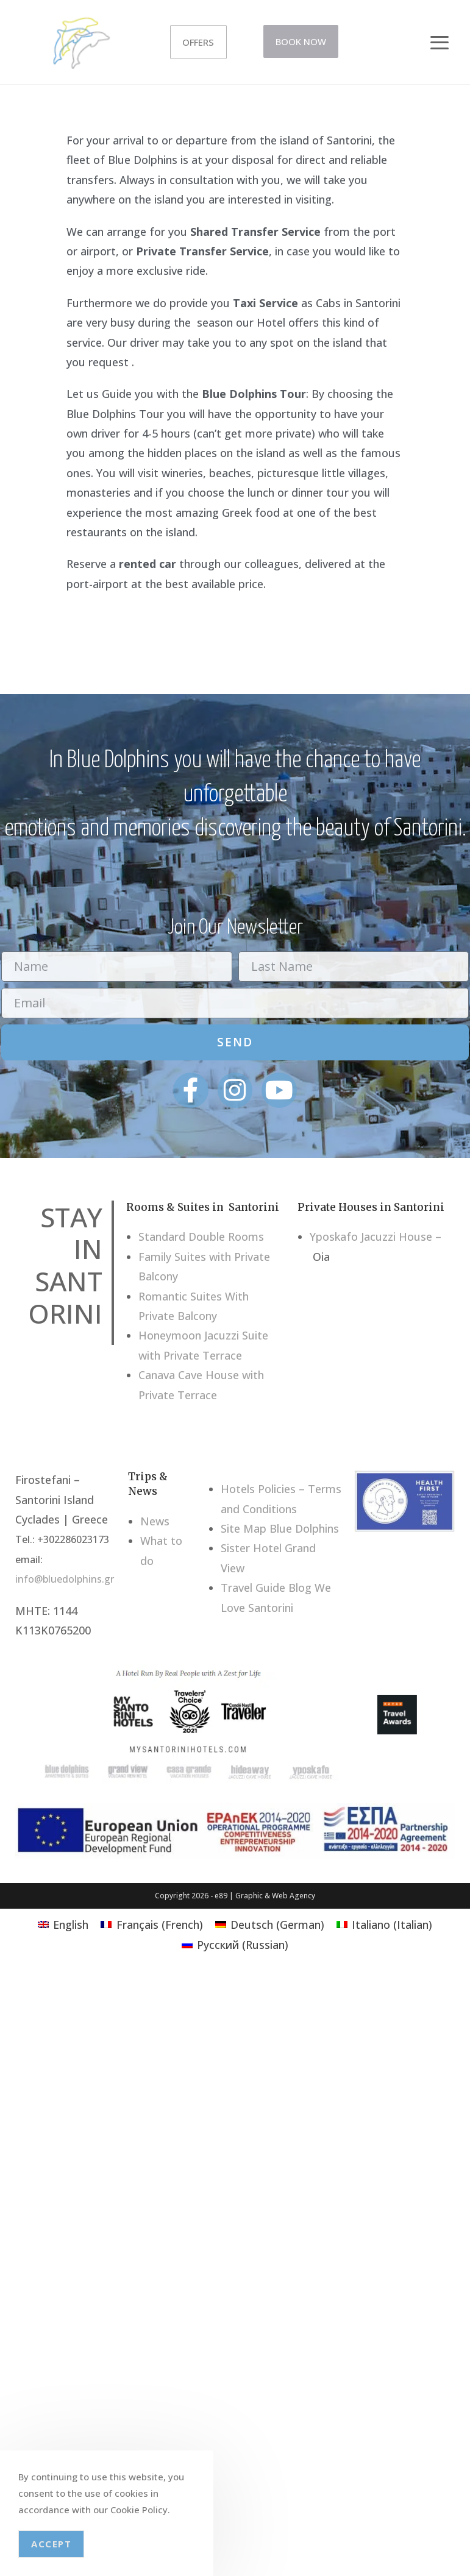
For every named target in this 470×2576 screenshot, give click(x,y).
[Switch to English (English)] (63, 1924)
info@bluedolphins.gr (64, 1579)
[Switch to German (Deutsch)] (269, 1924)
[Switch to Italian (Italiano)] (384, 1924)
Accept (51, 2544)
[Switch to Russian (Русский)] (235, 1944)
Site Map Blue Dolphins (280, 1528)
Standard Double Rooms (201, 1236)
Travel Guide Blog (266, 1587)
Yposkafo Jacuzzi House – (375, 1236)
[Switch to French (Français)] (151, 1924)
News (154, 1521)
